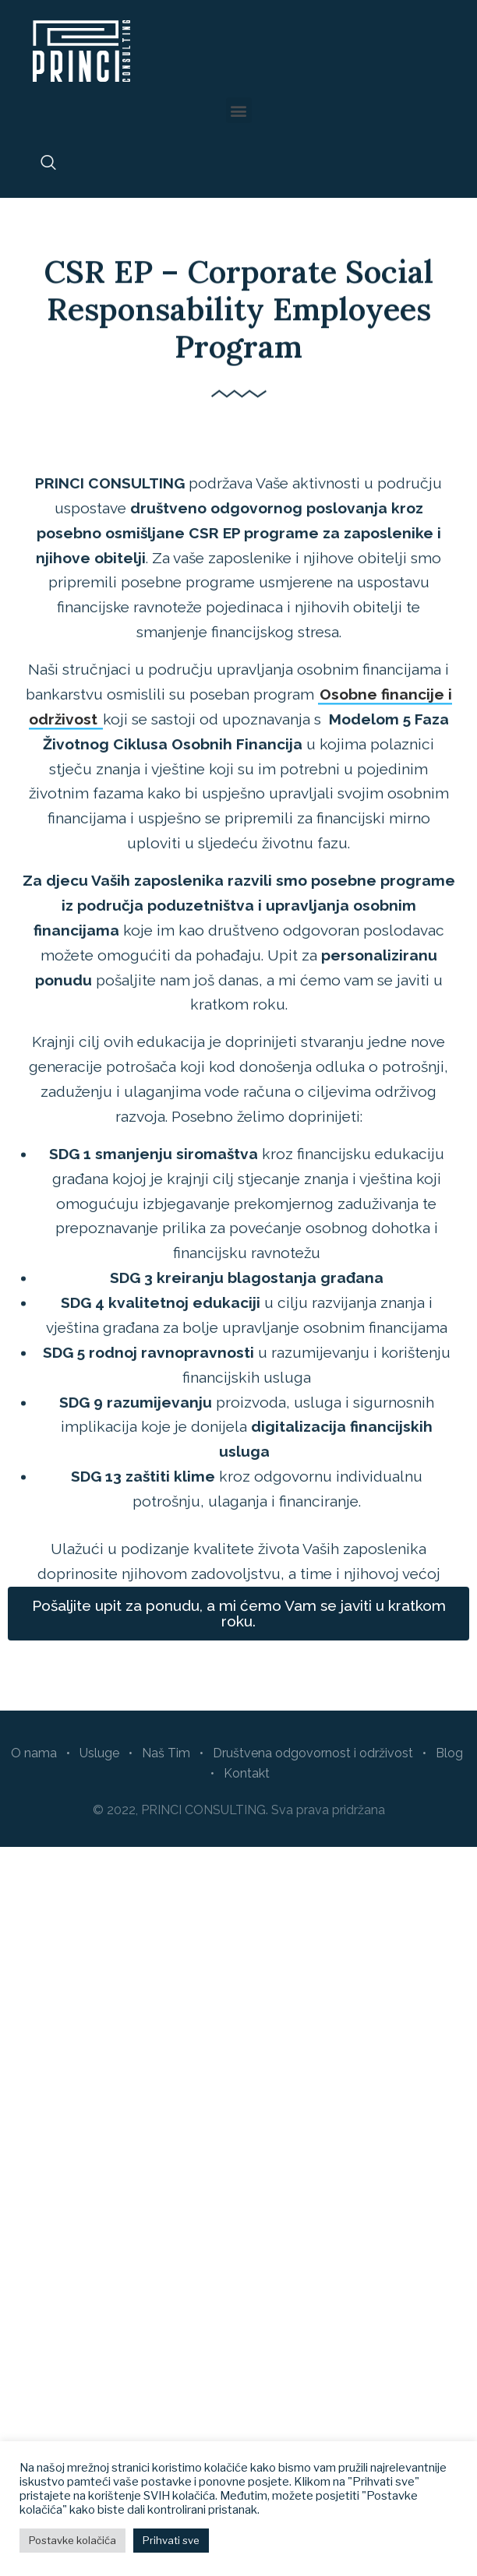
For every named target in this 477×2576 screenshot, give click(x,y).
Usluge (99, 1753)
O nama (34, 1753)
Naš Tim (166, 1753)
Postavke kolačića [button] (72, 2540)
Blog (449, 1753)
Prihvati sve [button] (171, 2540)
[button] (239, 110)
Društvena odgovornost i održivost (313, 1753)
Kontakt (247, 1773)
